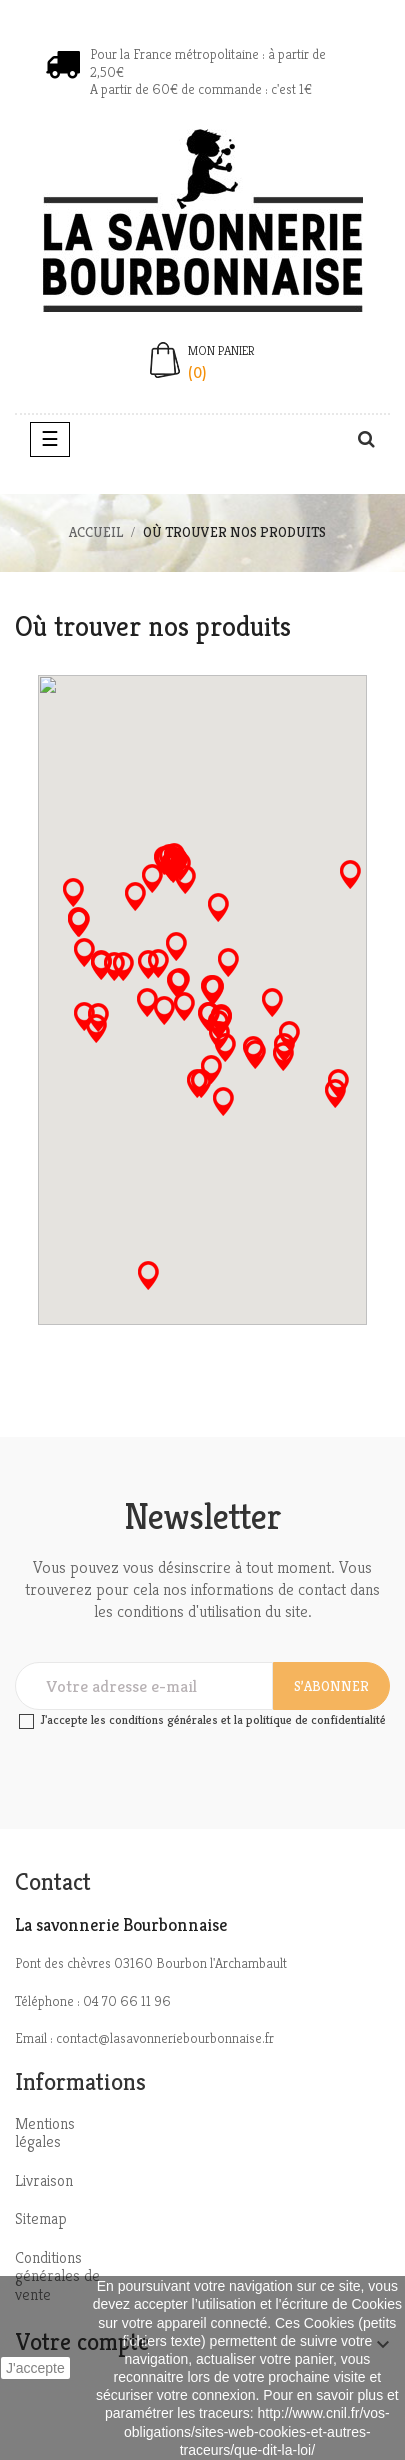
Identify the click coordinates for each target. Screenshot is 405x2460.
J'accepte (35, 2368)
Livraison (44, 2180)
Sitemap (41, 2218)
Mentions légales (45, 2133)
